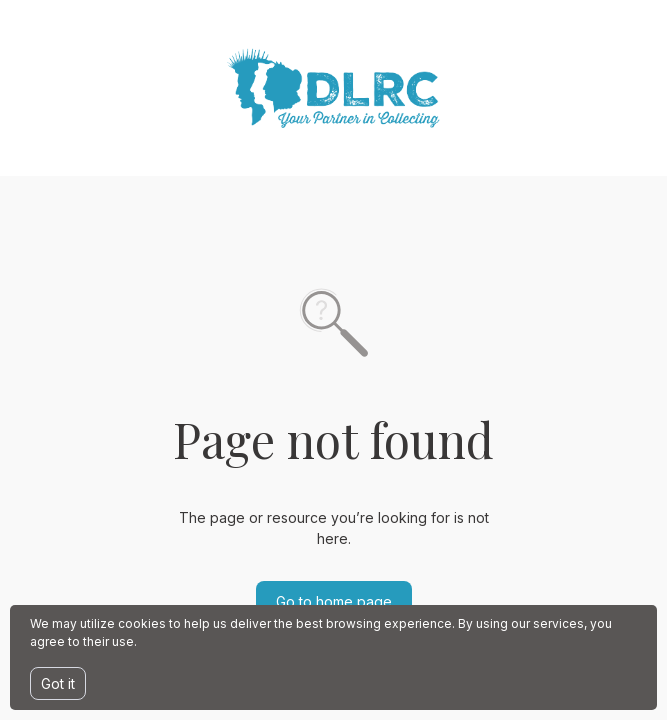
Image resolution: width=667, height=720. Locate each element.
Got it (58, 683)
